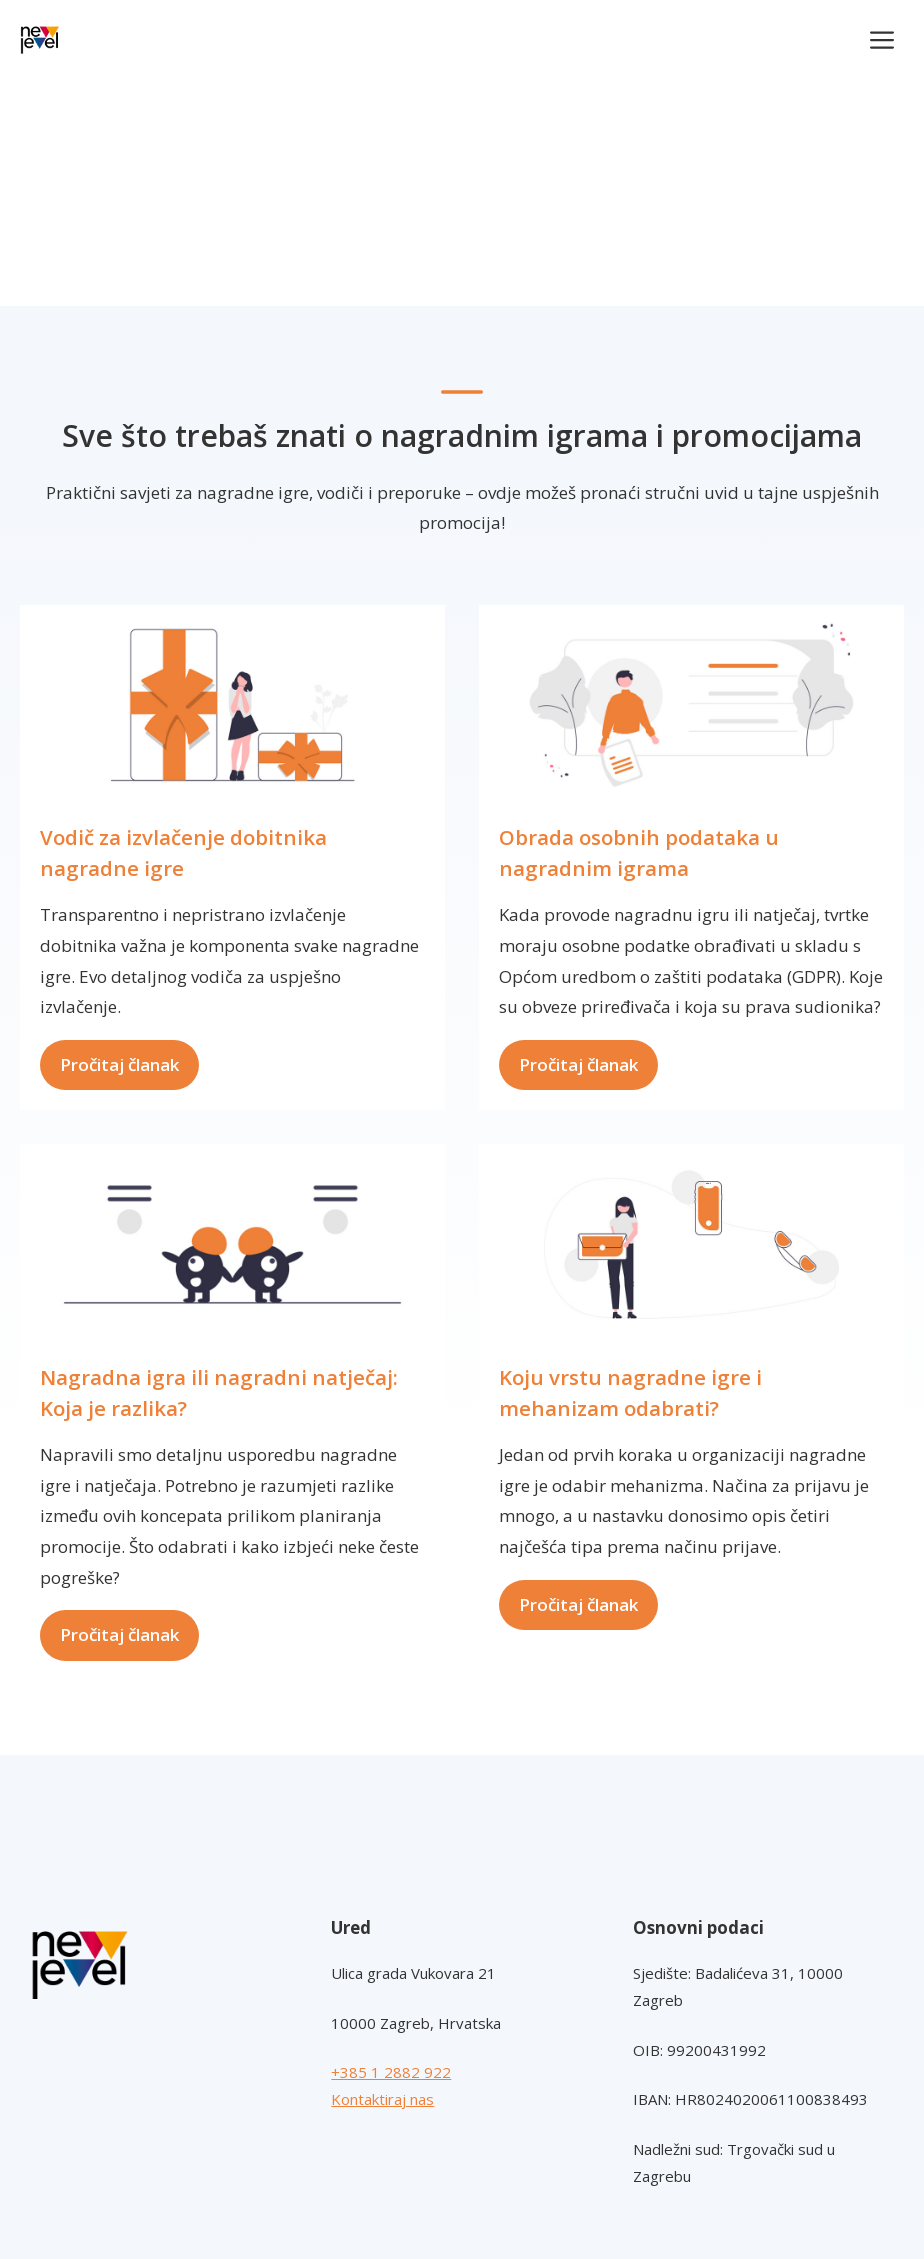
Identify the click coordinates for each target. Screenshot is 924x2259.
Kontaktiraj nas (382, 2099)
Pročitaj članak (119, 1064)
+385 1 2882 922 (391, 2072)
